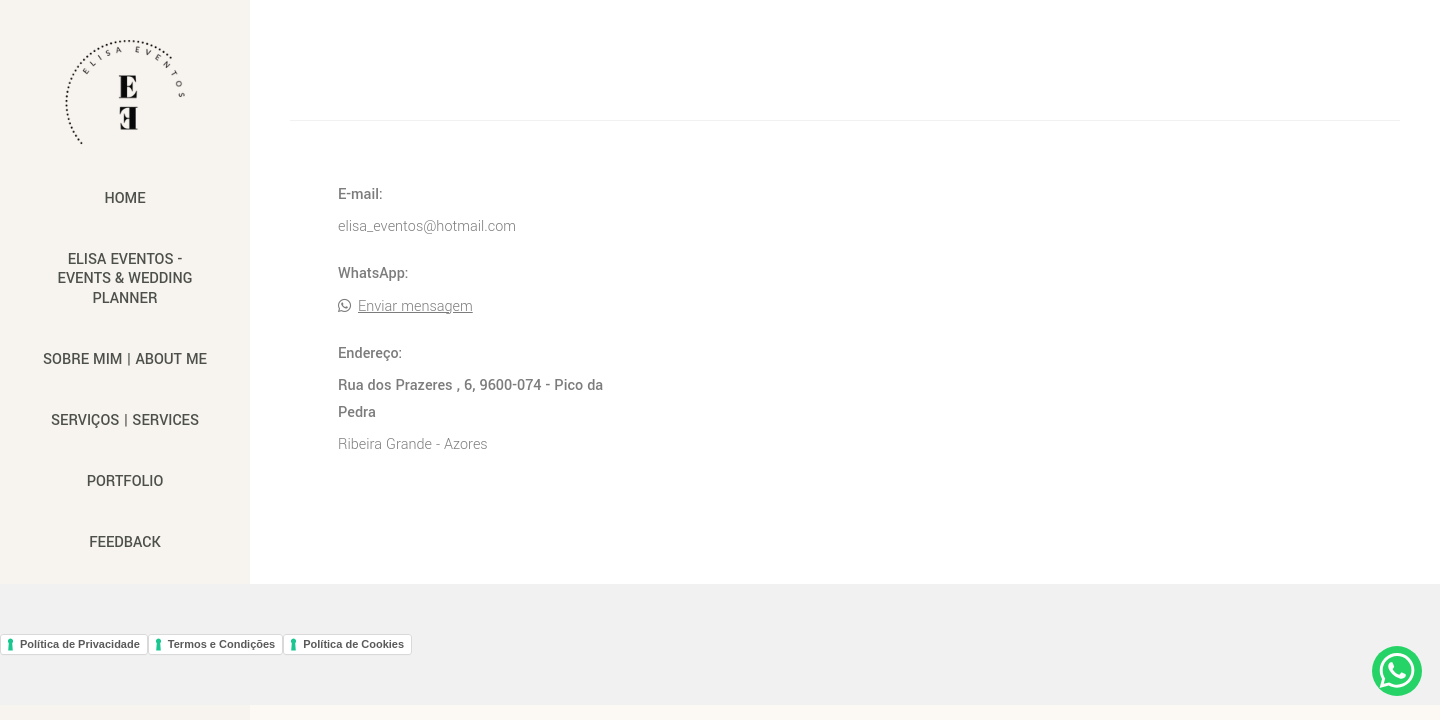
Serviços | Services (125, 420)
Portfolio (125, 481)
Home (124, 198)
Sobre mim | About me (125, 359)
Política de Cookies (353, 644)
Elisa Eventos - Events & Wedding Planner (125, 278)
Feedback (124, 542)
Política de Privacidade (80, 644)
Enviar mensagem (415, 307)
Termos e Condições (221, 644)
